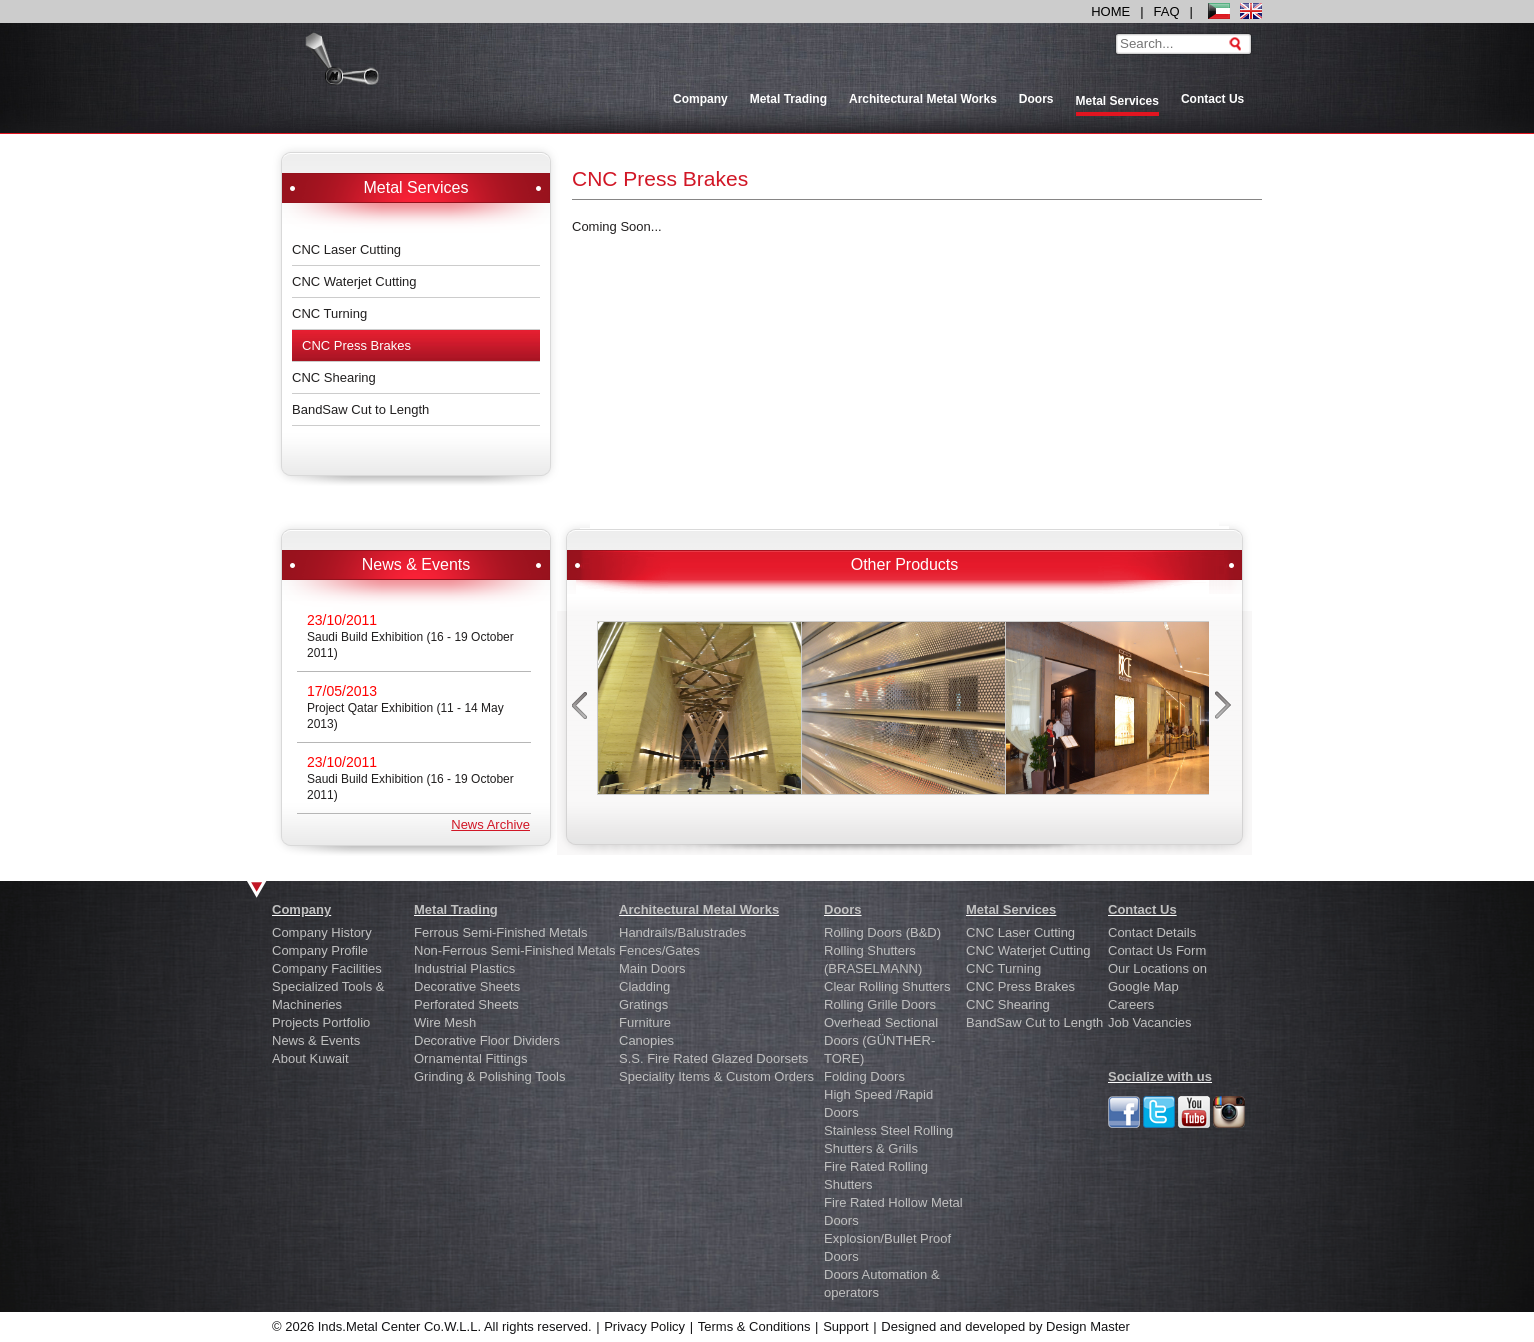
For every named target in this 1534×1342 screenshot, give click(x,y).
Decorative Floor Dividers (487, 1040)
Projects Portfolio (321, 1022)
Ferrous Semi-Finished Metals (500, 932)
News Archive (490, 824)
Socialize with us (1160, 1076)
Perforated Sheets (466, 1004)
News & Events (316, 1040)
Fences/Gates (659, 950)
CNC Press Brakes (356, 345)
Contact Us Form (1157, 950)
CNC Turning (329, 313)
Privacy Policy (644, 1326)
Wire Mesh (445, 1022)
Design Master (1088, 1326)
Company (700, 99)
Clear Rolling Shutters (887, 986)
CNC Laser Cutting (346, 249)
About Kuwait (310, 1058)
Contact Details (1152, 932)
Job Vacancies (1150, 1022)
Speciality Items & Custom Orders (716, 1076)
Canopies (646, 1040)
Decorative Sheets (467, 986)
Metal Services (1011, 909)
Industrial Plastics (464, 968)
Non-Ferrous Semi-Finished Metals (515, 950)
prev (581, 711)
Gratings (643, 1004)
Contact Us (1212, 99)
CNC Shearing (334, 377)
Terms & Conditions (754, 1326)
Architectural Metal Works (923, 99)
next (1225, 711)
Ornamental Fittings (470, 1058)
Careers (1131, 1004)
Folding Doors (864, 1076)
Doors (1036, 99)
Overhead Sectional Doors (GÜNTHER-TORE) (881, 1040)
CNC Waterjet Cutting (354, 281)
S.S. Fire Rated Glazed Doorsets (713, 1058)
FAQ (1167, 11)
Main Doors (652, 968)
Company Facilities (327, 968)
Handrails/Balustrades (682, 932)
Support (846, 1326)
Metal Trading (788, 99)
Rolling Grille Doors (880, 1004)
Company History (322, 932)
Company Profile (320, 950)
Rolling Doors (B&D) (882, 932)
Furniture (645, 1022)
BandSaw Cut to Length (360, 409)
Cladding (644, 986)
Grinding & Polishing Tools (490, 1076)
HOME (1110, 11)
